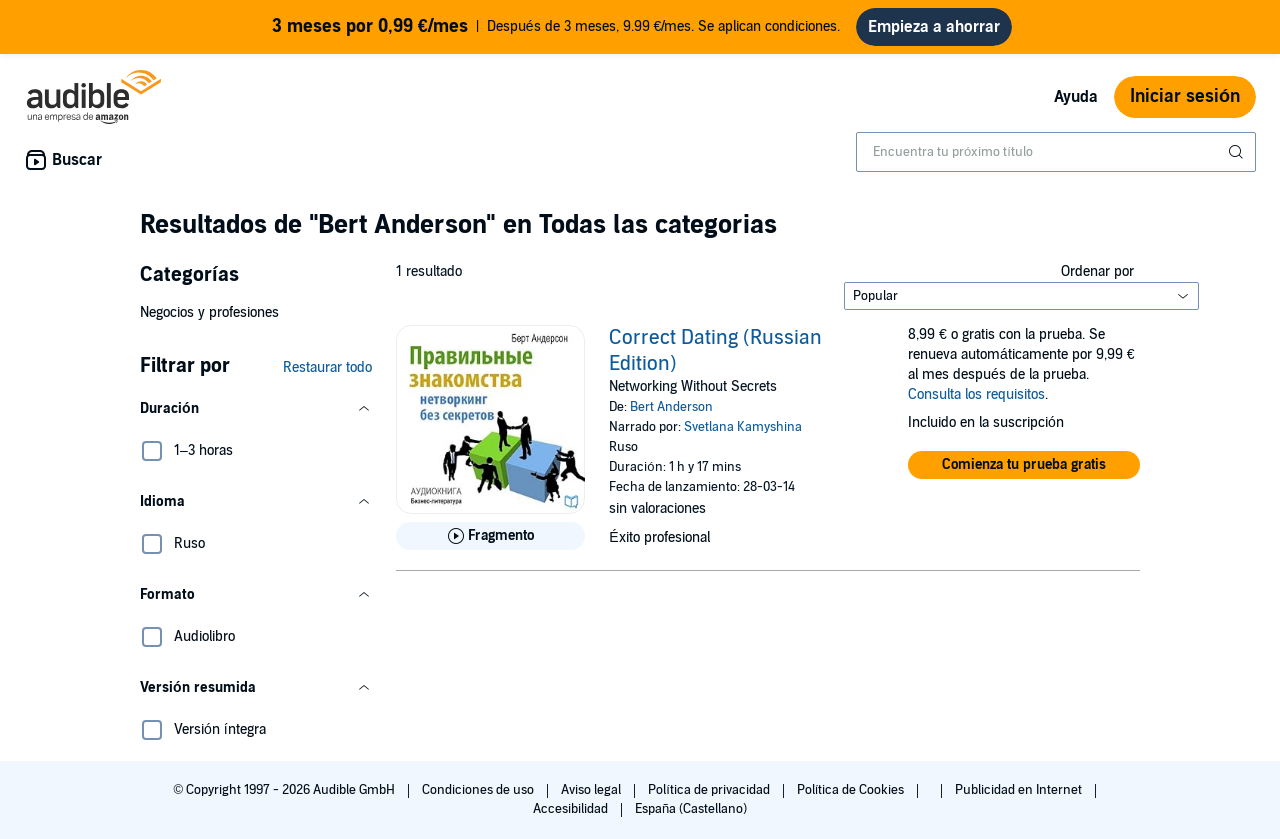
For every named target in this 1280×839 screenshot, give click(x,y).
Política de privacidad (710, 790)
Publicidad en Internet (1020, 790)
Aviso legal (592, 790)
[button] (256, 409)
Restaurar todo (327, 367)
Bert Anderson (671, 407)
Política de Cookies (852, 790)
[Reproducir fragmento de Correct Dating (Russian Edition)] (490, 536)
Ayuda (1076, 97)
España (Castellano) (691, 809)
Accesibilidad (572, 809)
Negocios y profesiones (209, 312)
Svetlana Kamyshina (743, 427)
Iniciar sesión (1185, 96)
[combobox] (1056, 152)
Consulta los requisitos (976, 394)
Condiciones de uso (479, 790)
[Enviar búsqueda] (1238, 152)
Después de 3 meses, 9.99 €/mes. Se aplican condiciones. (556, 27)
